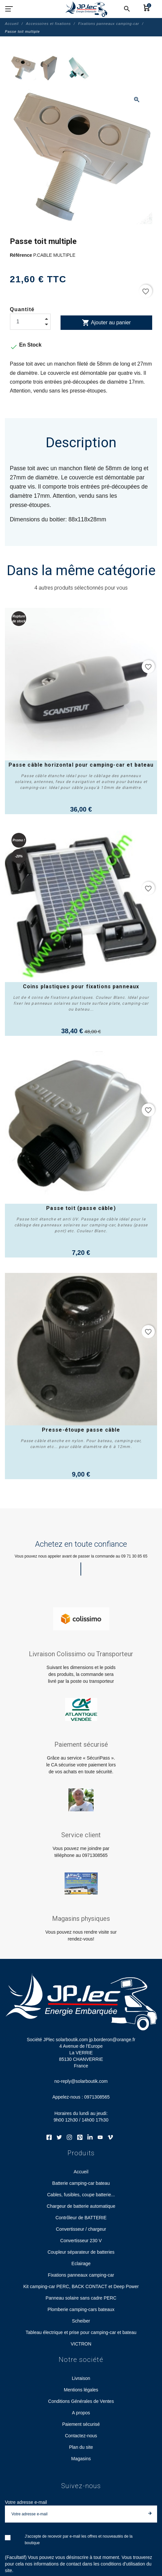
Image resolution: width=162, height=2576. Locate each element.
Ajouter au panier (106, 323)
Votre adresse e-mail (26, 2502)
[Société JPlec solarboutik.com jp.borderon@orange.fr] (86, 9)
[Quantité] (30, 321)
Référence (21, 255)
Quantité (22, 309)
